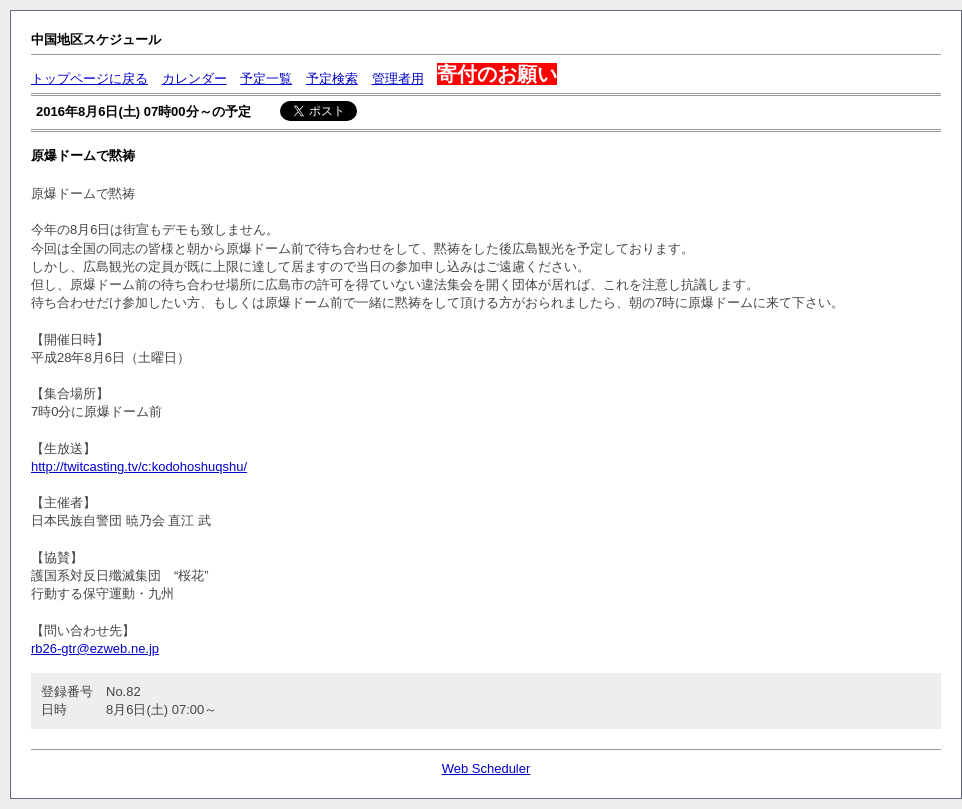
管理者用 (398, 78)
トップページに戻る (89, 78)
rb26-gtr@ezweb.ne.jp (95, 648)
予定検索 (332, 78)
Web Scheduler (486, 768)
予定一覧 (266, 78)
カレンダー (194, 78)
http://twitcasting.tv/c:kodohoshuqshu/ (139, 466)
